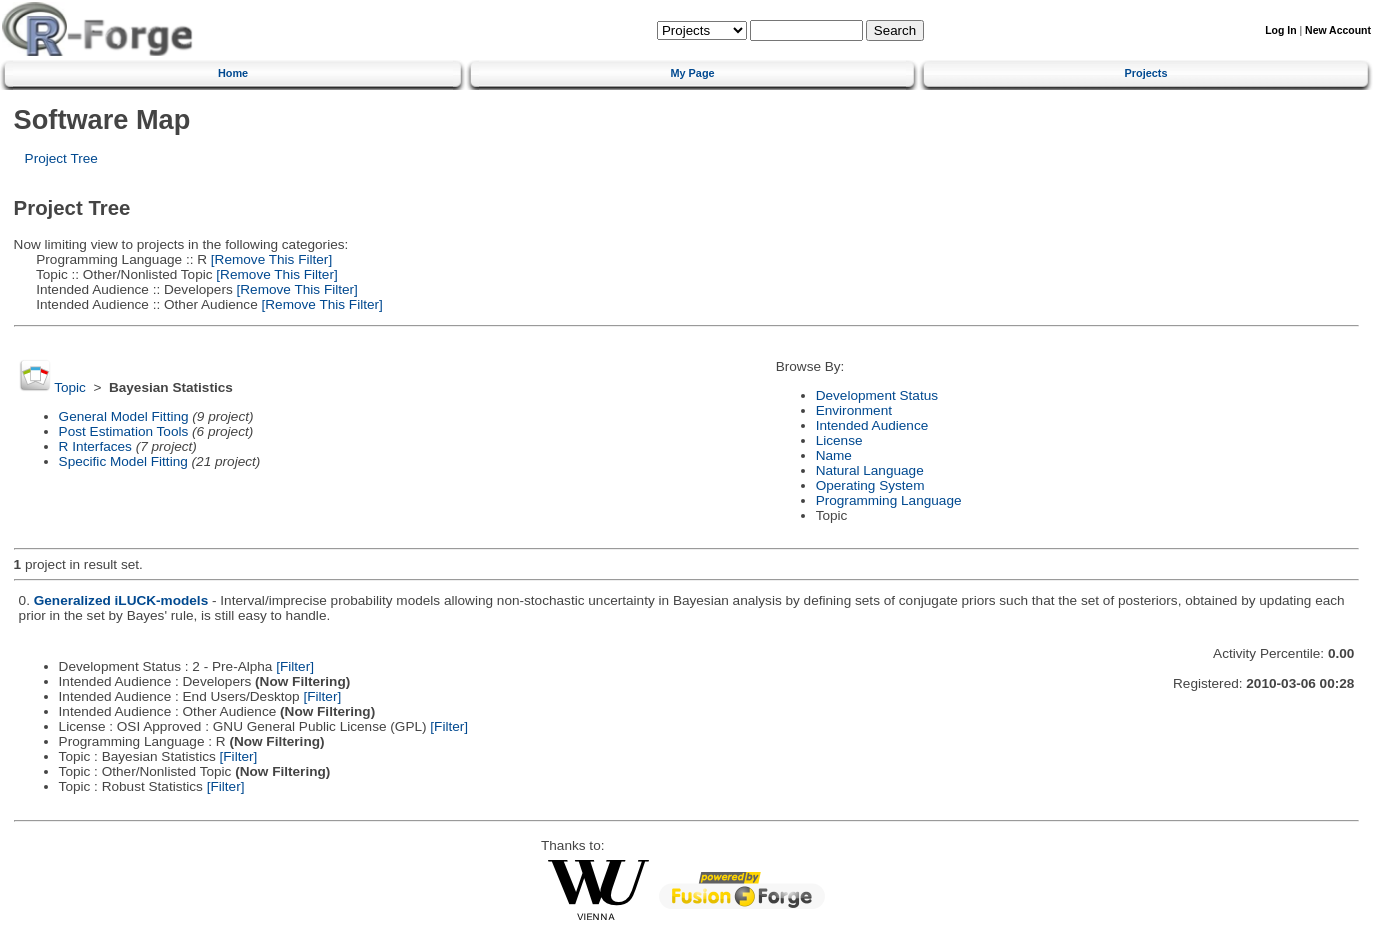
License (839, 440)
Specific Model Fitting (123, 461)
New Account (1338, 30)
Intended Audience (872, 425)
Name (834, 455)
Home (233, 73)
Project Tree (61, 158)
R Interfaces (95, 446)
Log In (1280, 30)
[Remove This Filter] (269, 259)
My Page (692, 73)
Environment (854, 410)
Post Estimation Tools (124, 431)
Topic (70, 387)
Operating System (870, 485)
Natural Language (870, 470)
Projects (1146, 73)
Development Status (877, 395)
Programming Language (889, 500)
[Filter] (295, 666)
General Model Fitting (124, 416)
